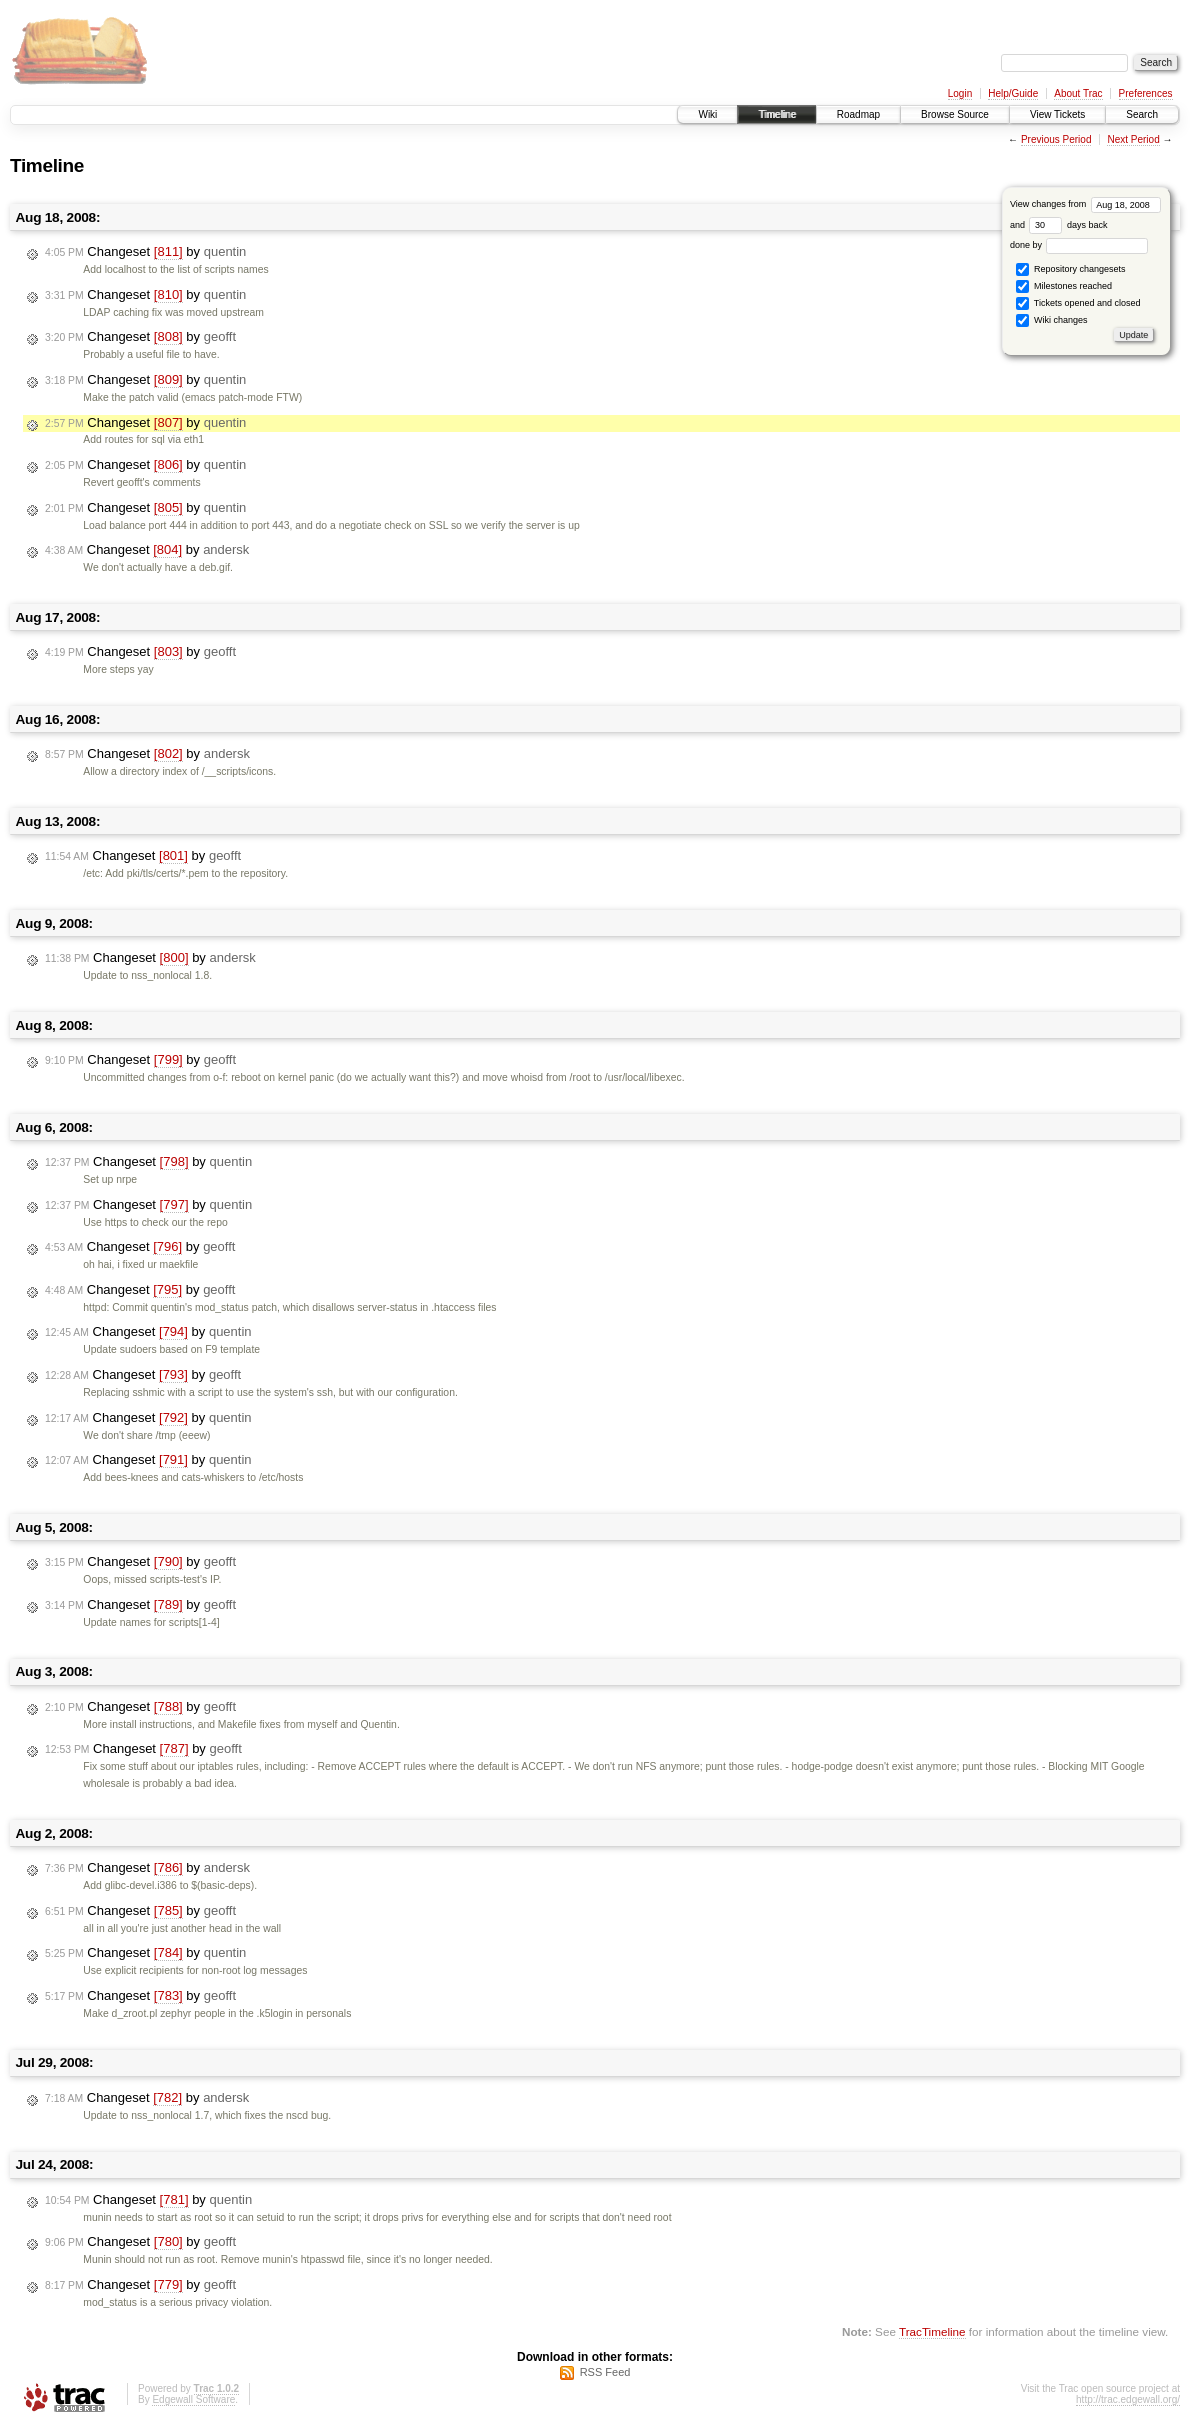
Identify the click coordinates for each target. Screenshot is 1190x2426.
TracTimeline (932, 2331)
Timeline (776, 114)
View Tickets (1057, 114)
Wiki (707, 114)
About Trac (1078, 93)
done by (1079, 245)
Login (960, 93)
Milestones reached (1064, 286)
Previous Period (1056, 139)
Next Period (1133, 139)
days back (1068, 225)
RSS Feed (605, 2372)
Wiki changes (1051, 320)
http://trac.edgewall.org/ (1128, 2399)
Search (1142, 114)
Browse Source (955, 114)
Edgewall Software (193, 2399)
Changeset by (145, 252)
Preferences (1146, 93)
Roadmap (858, 114)
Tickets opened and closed (1078, 303)
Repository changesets (1070, 269)
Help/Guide (1013, 93)
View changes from (1085, 204)
